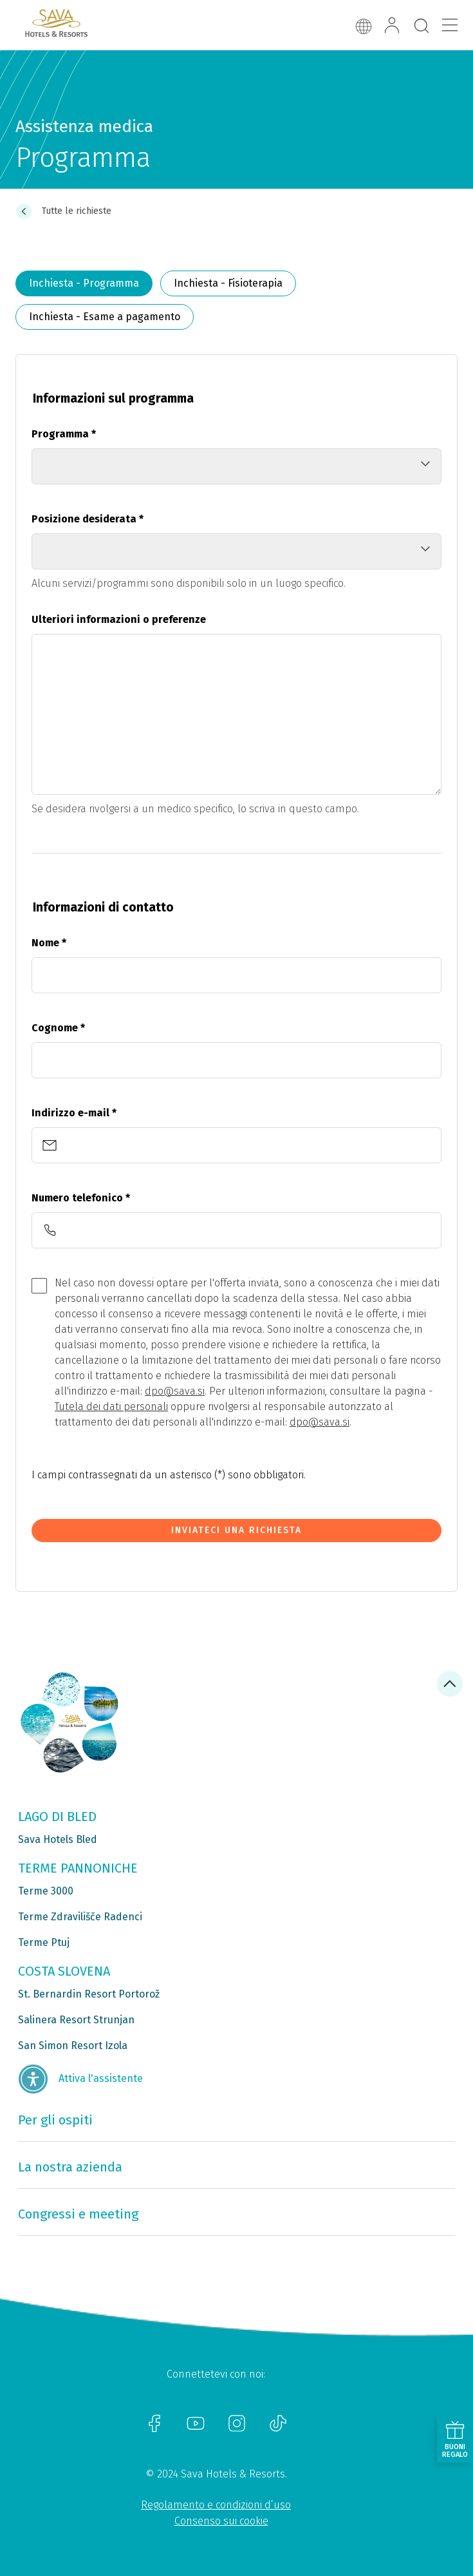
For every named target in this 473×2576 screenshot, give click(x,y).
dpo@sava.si (175, 1391)
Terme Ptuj (44, 1942)
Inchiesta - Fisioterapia (228, 283)
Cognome (58, 1028)
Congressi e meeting (78, 2214)
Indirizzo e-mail (74, 1113)
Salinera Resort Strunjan (76, 2020)
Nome (49, 943)
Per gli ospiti (55, 2120)
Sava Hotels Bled (57, 1839)
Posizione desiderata (88, 519)
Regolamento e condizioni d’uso (216, 2505)
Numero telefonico (81, 1198)
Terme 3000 (45, 1891)
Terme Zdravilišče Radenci (80, 1917)
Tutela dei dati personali (111, 1406)
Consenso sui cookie (221, 2521)
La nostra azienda (70, 2167)
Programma (64, 434)
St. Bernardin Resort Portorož (89, 1994)
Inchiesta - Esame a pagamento (104, 316)
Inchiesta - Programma (84, 283)
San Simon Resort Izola (72, 2045)
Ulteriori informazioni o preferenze (119, 619)
